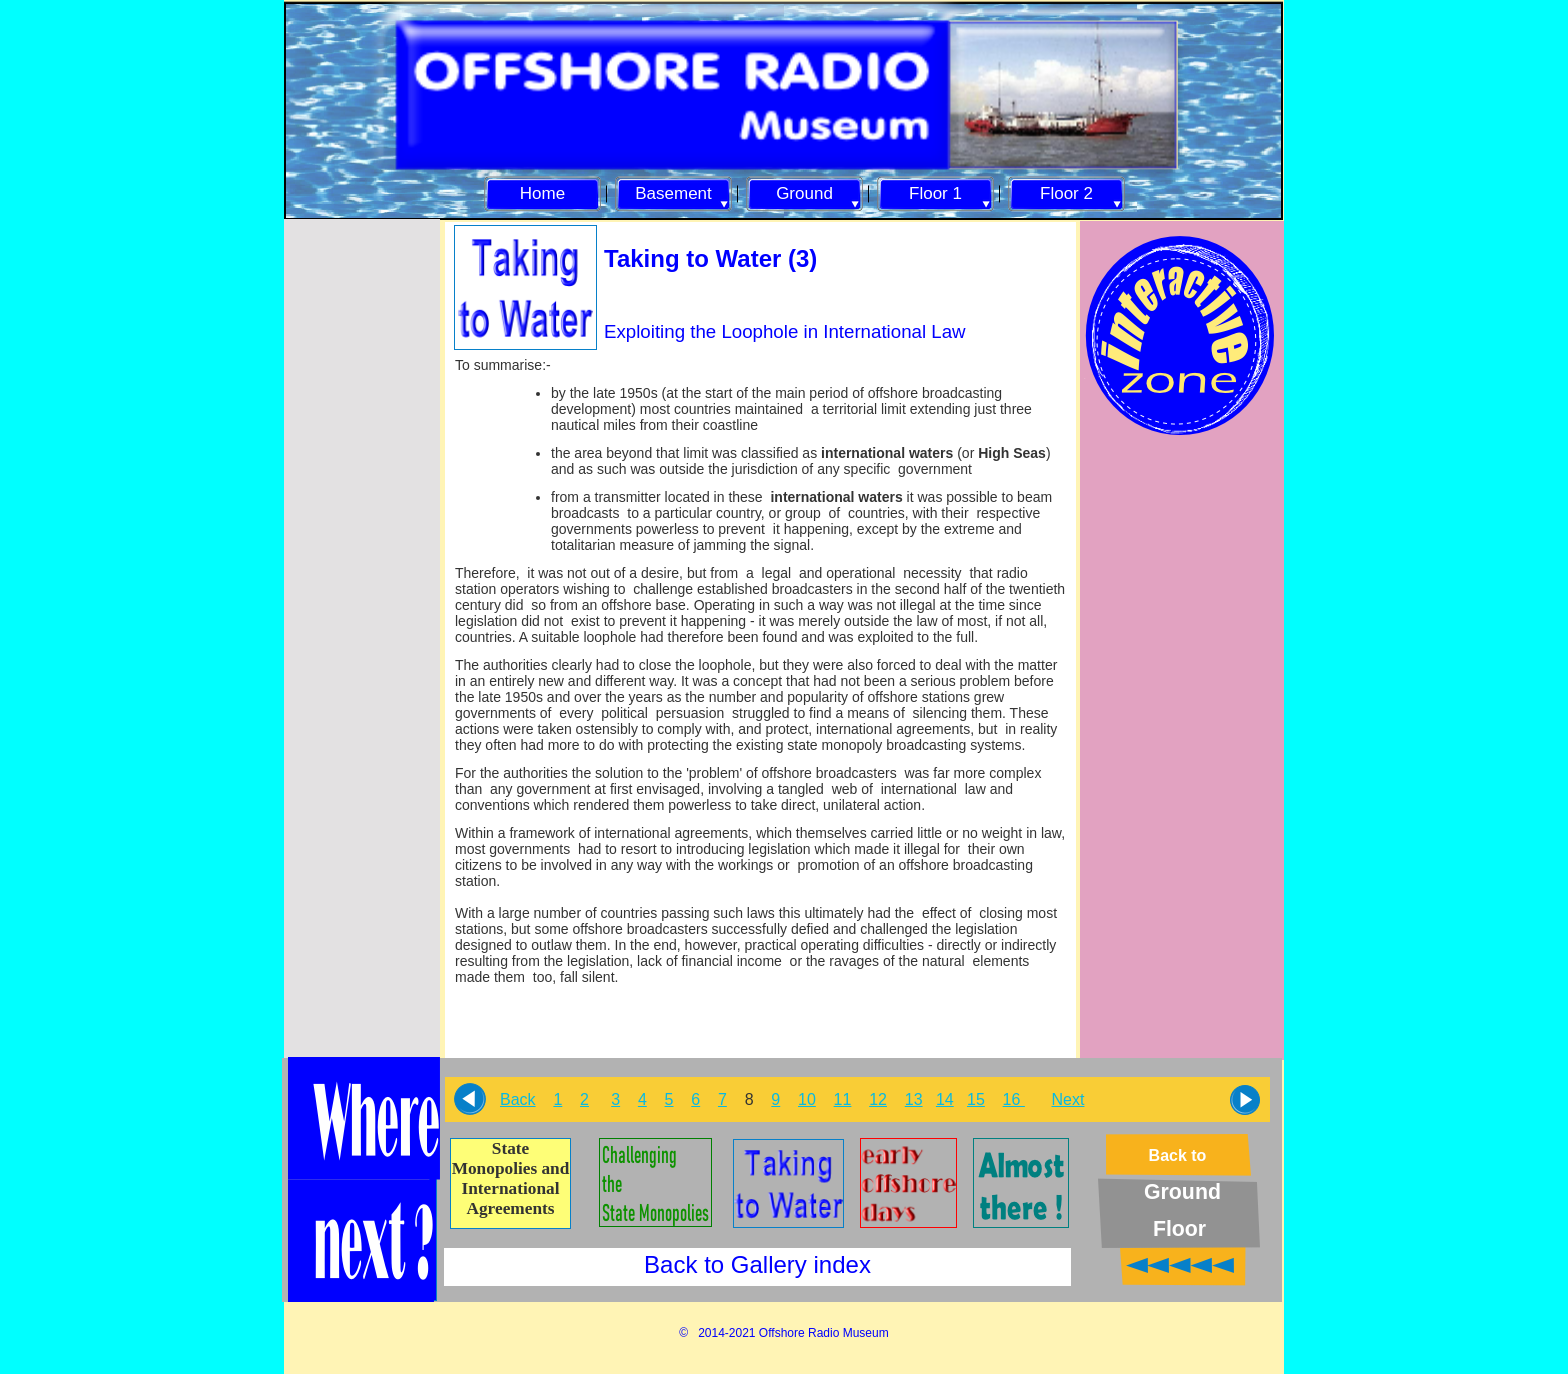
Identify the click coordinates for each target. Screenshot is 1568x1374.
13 (914, 1099)
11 (843, 1099)
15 (976, 1099)
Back (518, 1099)
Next (1068, 1099)
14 (945, 1099)
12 (878, 1099)
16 (1014, 1099)
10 (807, 1099)
